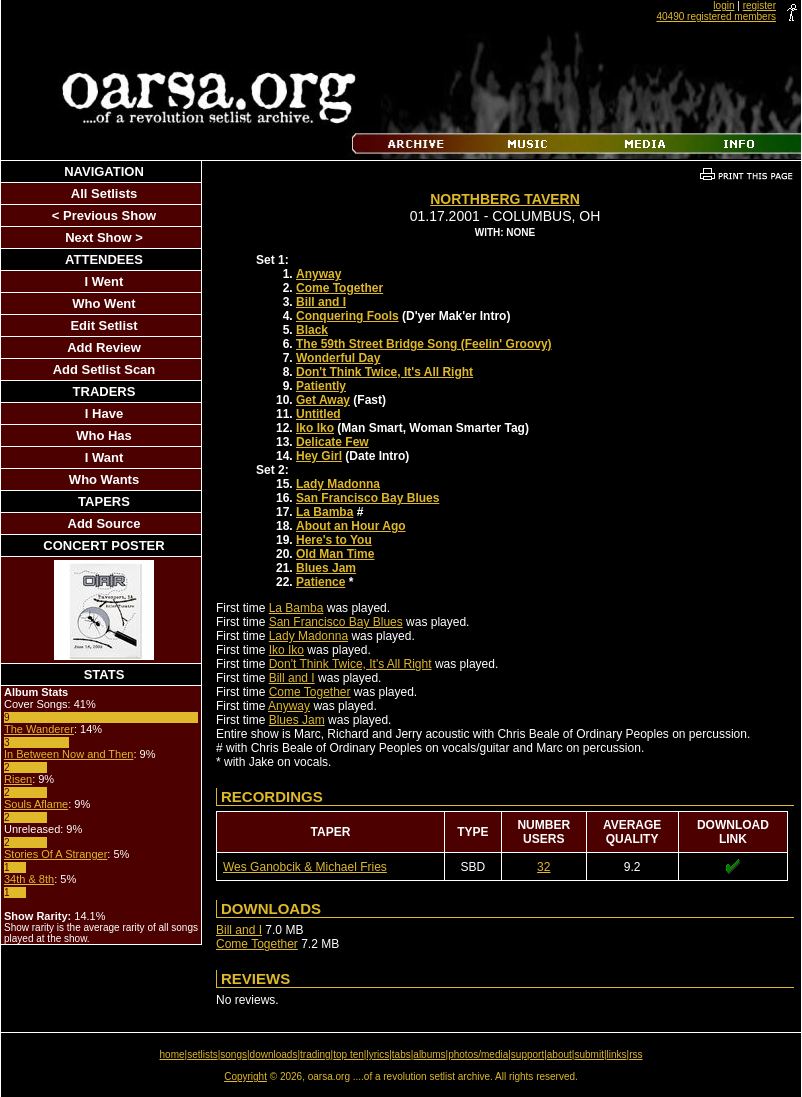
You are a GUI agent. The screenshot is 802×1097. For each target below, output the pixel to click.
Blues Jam (326, 568)
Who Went (103, 303)
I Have (104, 413)
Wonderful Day (338, 358)
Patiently (321, 386)
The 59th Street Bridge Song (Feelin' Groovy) (424, 344)
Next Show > (104, 237)
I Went (104, 281)
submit (588, 1054)
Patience (320, 582)
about (559, 1054)
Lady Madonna (338, 484)
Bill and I (321, 302)
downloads (274, 1054)
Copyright (245, 1076)
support (527, 1054)
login (723, 5)
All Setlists (104, 193)
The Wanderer (39, 729)
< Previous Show (104, 215)
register (759, 5)
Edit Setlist (103, 325)
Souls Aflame (36, 804)
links (617, 1054)
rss (635, 1054)
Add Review (104, 347)
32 (543, 867)
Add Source (104, 523)
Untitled (318, 414)
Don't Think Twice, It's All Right (384, 372)
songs (233, 1054)
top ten (348, 1054)
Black (312, 330)
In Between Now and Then (68, 754)
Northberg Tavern (505, 199)
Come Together (339, 288)
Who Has (104, 435)
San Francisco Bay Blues (367, 498)
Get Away (323, 400)
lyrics (377, 1054)
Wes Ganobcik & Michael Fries (305, 867)
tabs (401, 1054)
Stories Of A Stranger (55, 854)
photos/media (478, 1054)
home (172, 1054)
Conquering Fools (347, 316)
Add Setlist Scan (104, 369)
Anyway (318, 274)
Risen (18, 779)
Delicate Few (332, 442)
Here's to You (334, 540)
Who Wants (104, 479)
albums (429, 1054)
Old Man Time (335, 554)
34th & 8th (29, 879)
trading (315, 1054)
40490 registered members (716, 16)
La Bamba (324, 512)
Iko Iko (315, 428)
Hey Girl (319, 456)
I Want (104, 457)
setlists (202, 1054)
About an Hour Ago (351, 526)
